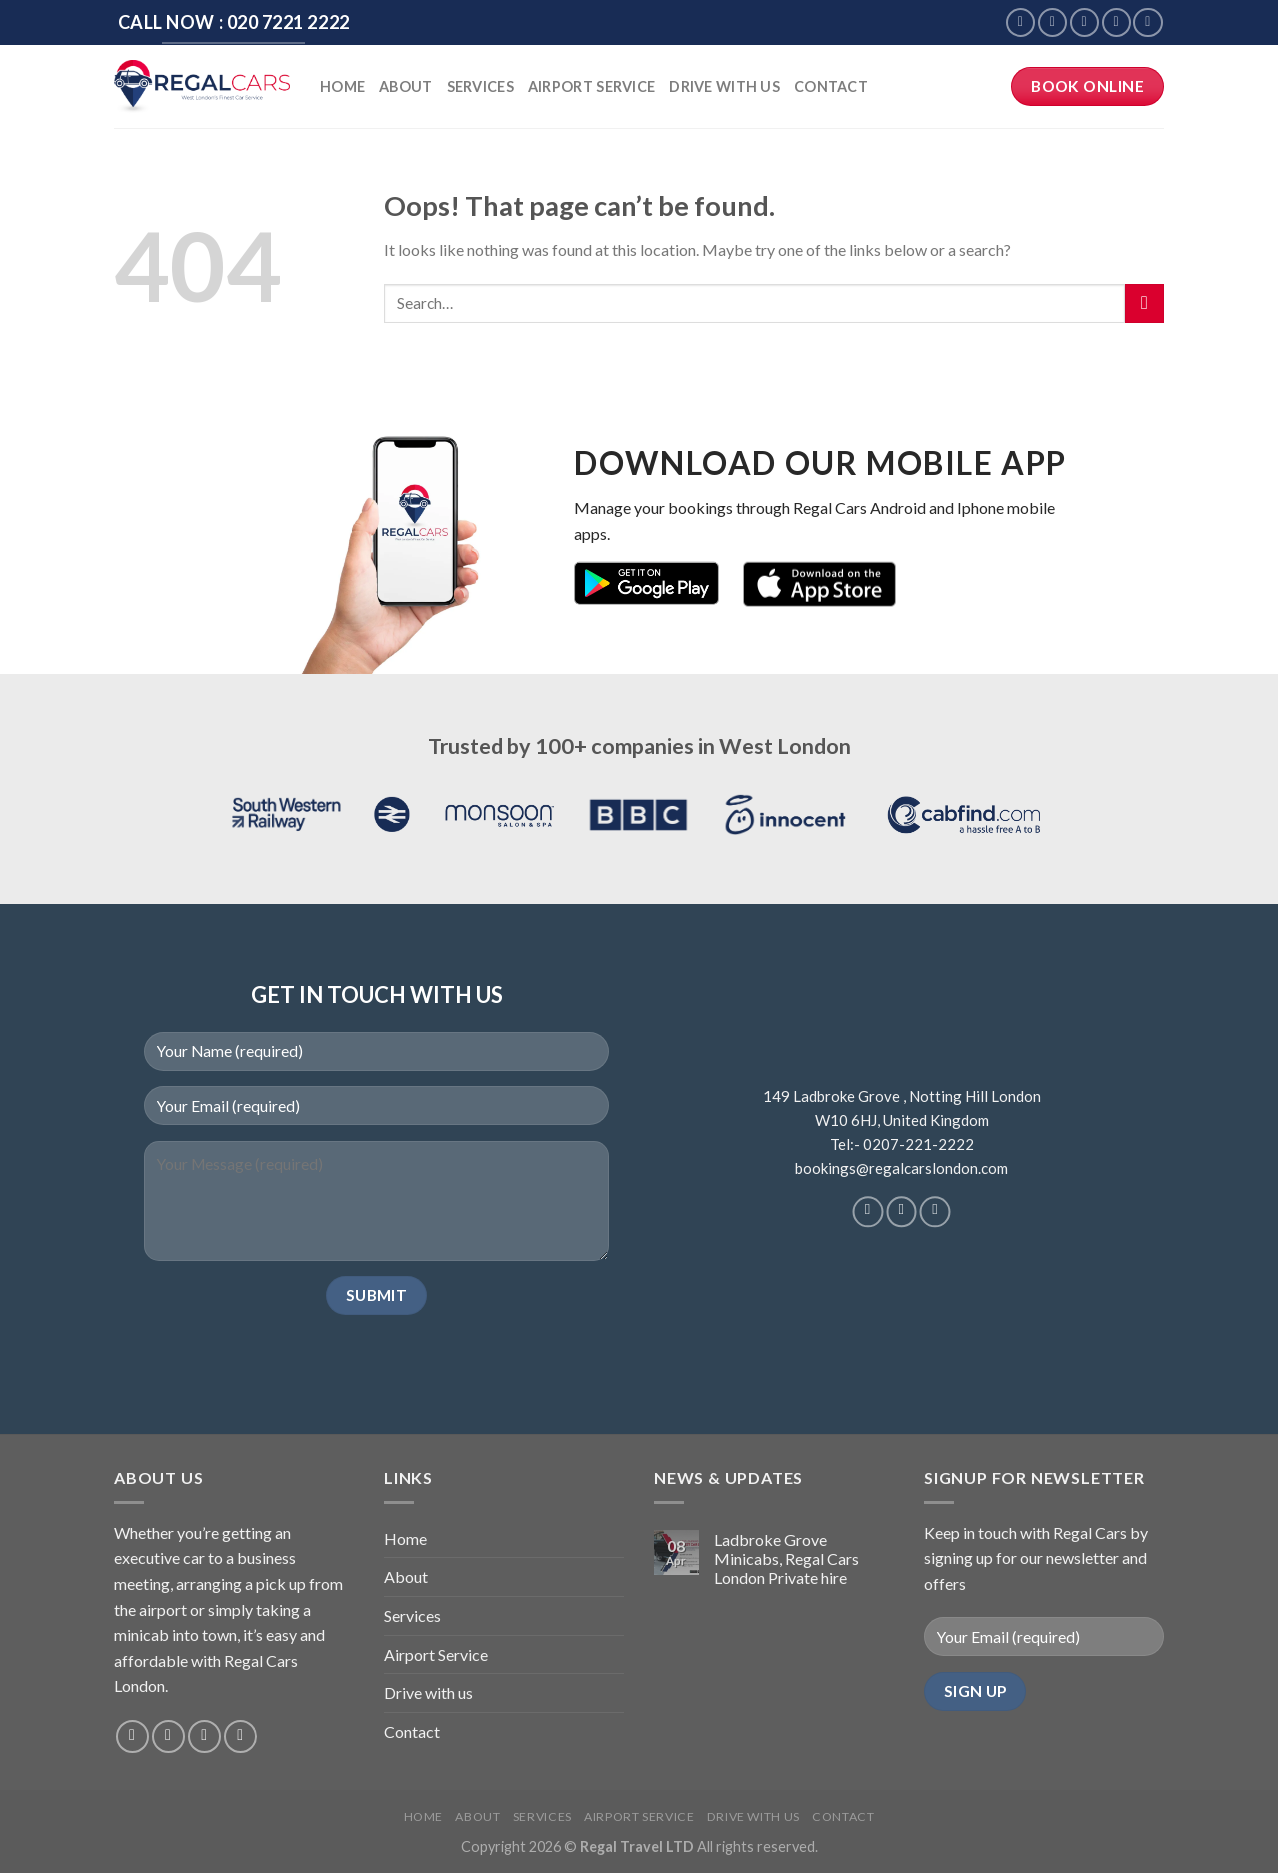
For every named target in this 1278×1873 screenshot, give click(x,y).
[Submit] (1144, 303)
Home (342, 86)
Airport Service (591, 86)
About (405, 86)
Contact (831, 86)
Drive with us (724, 86)
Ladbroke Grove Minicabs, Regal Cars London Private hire (786, 1558)
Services (480, 86)
